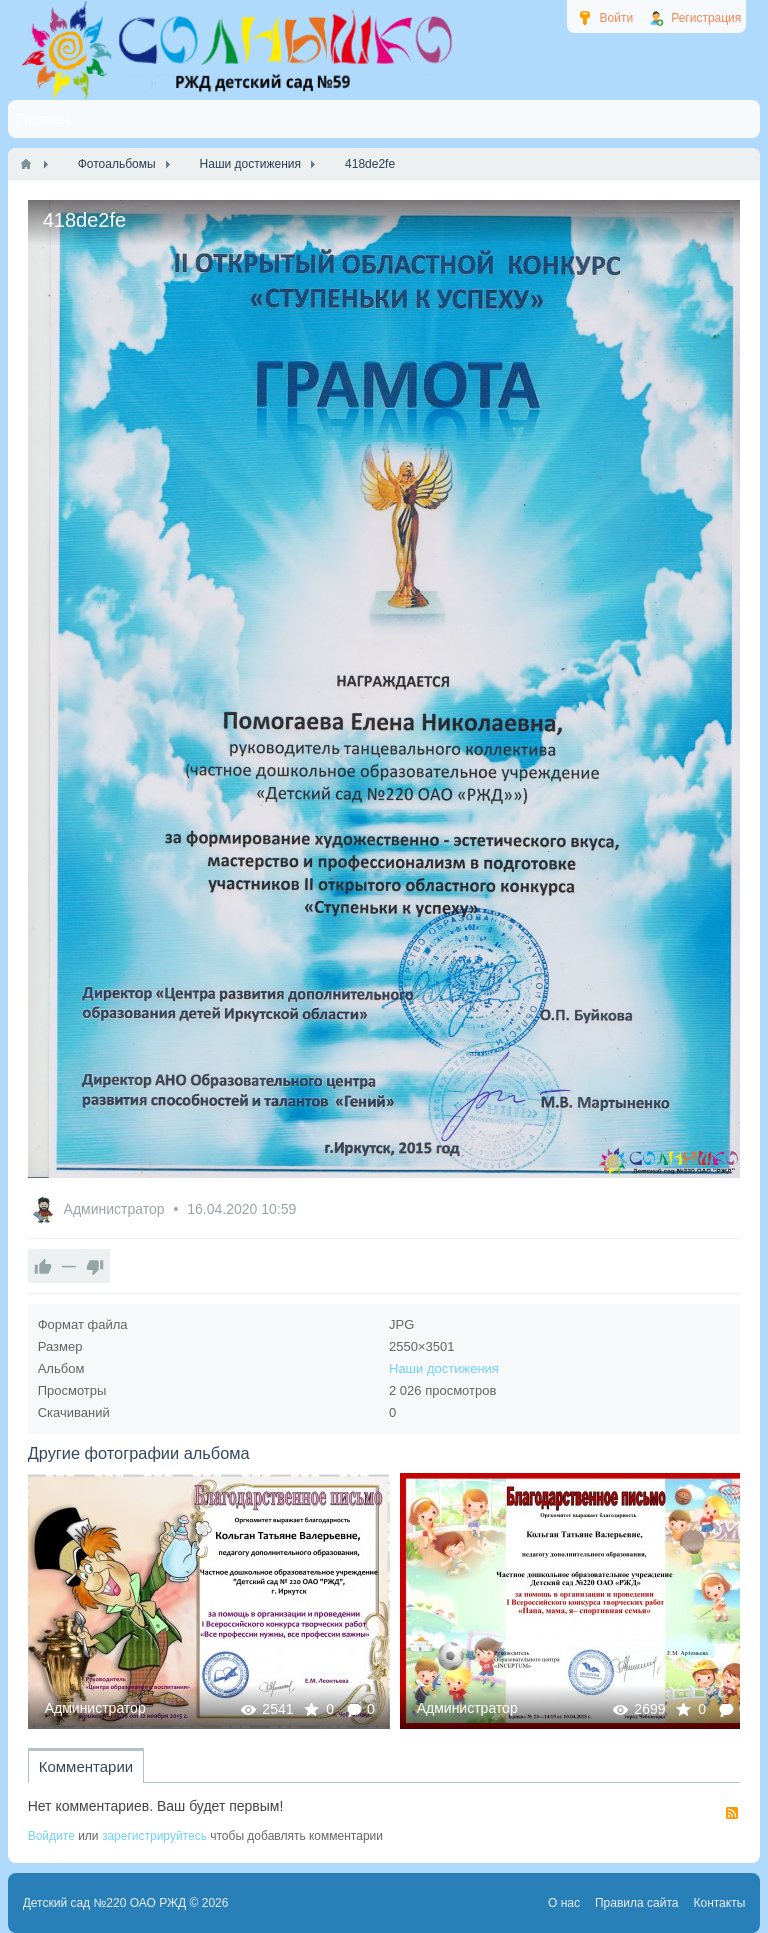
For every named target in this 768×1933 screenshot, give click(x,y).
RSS (732, 1813)
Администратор (116, 1209)
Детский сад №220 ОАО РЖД (105, 1903)
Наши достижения (444, 1368)
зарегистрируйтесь (154, 1836)
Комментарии (86, 1766)
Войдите (51, 1836)
